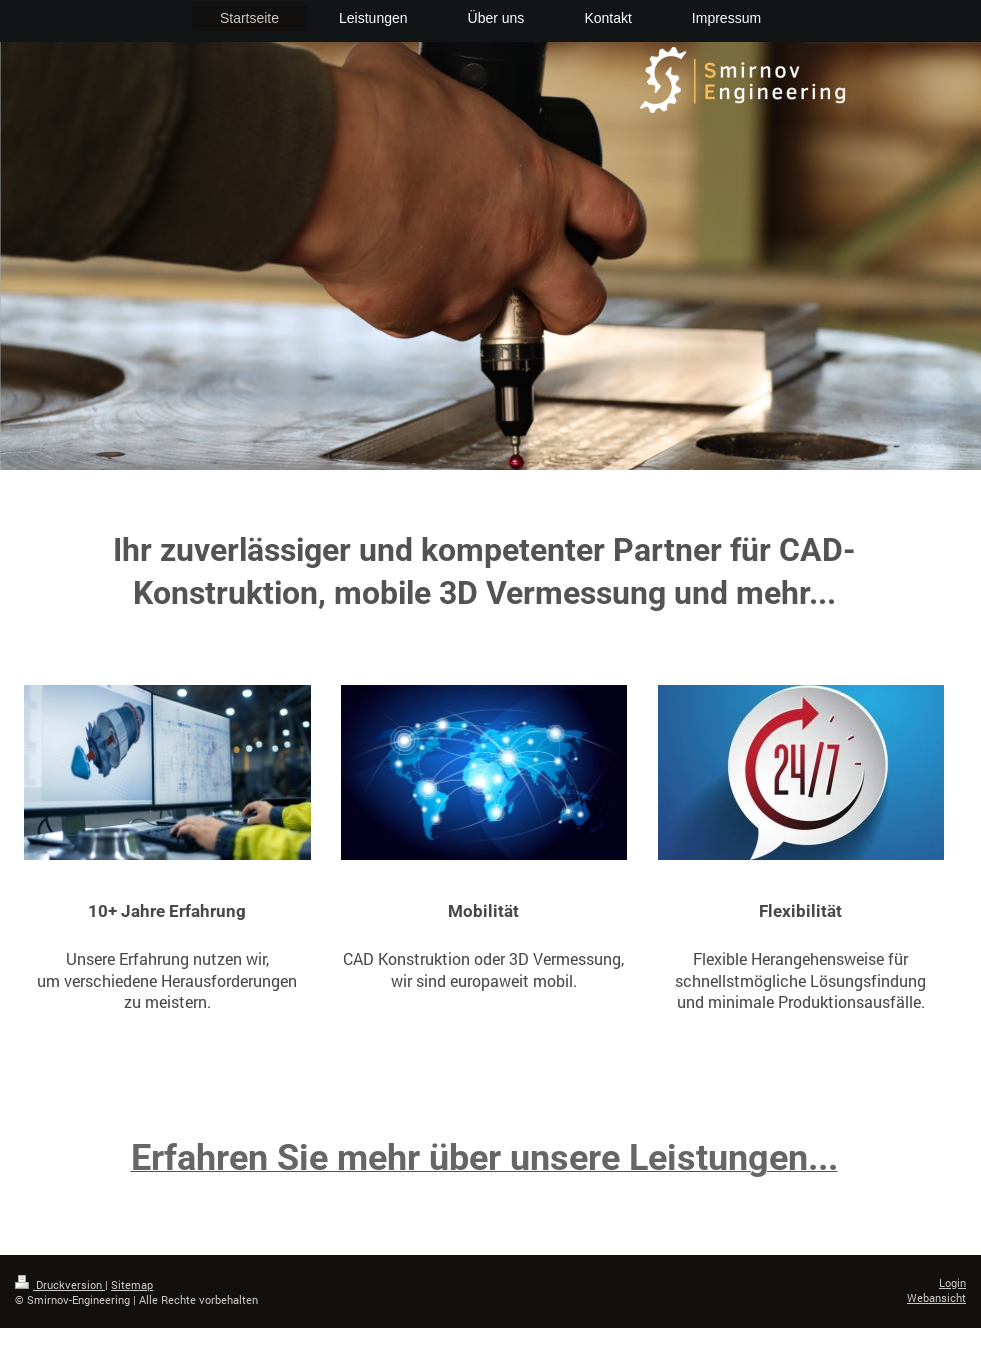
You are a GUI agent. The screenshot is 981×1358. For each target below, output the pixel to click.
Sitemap (132, 1284)
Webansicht (936, 1297)
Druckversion (60, 1284)
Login (952, 1282)
